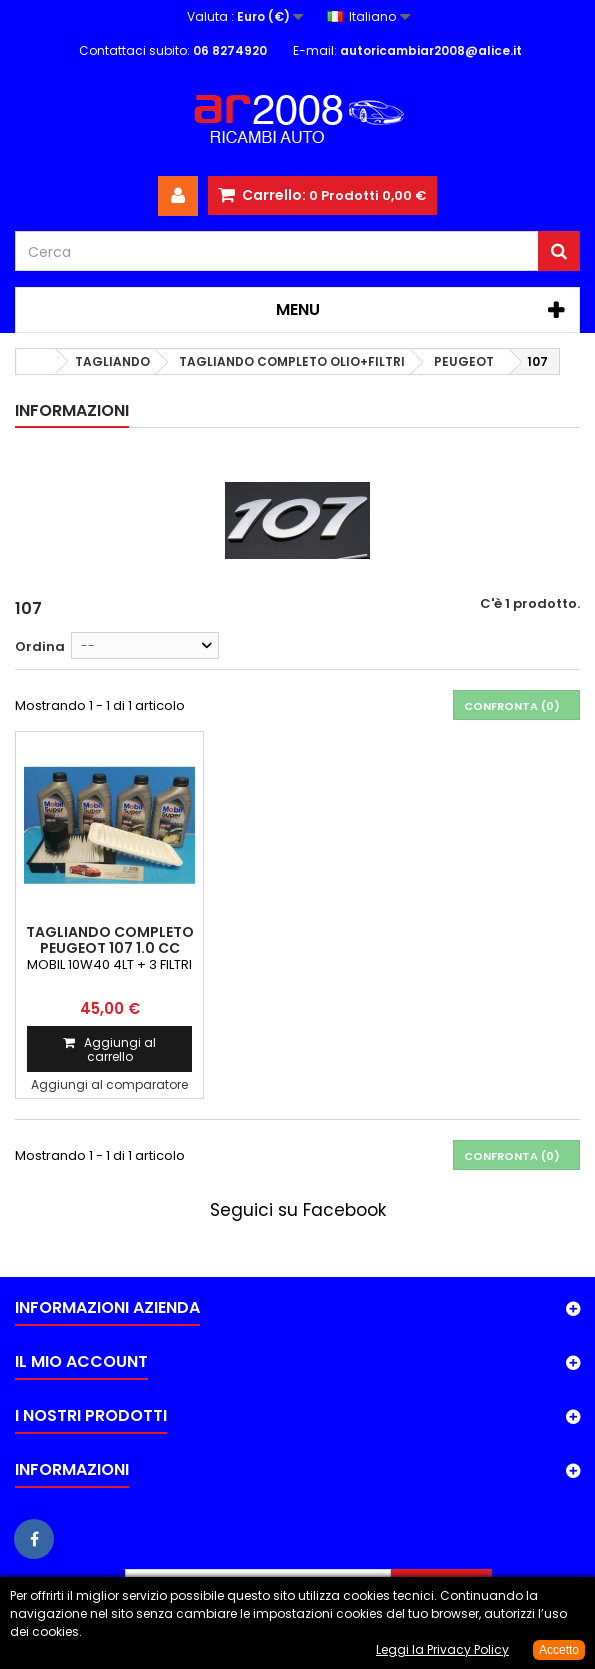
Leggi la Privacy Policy (442, 1649)
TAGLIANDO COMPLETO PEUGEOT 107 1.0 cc (110, 940)
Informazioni (72, 410)
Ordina (40, 646)
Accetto (559, 1650)
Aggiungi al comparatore (109, 1084)
